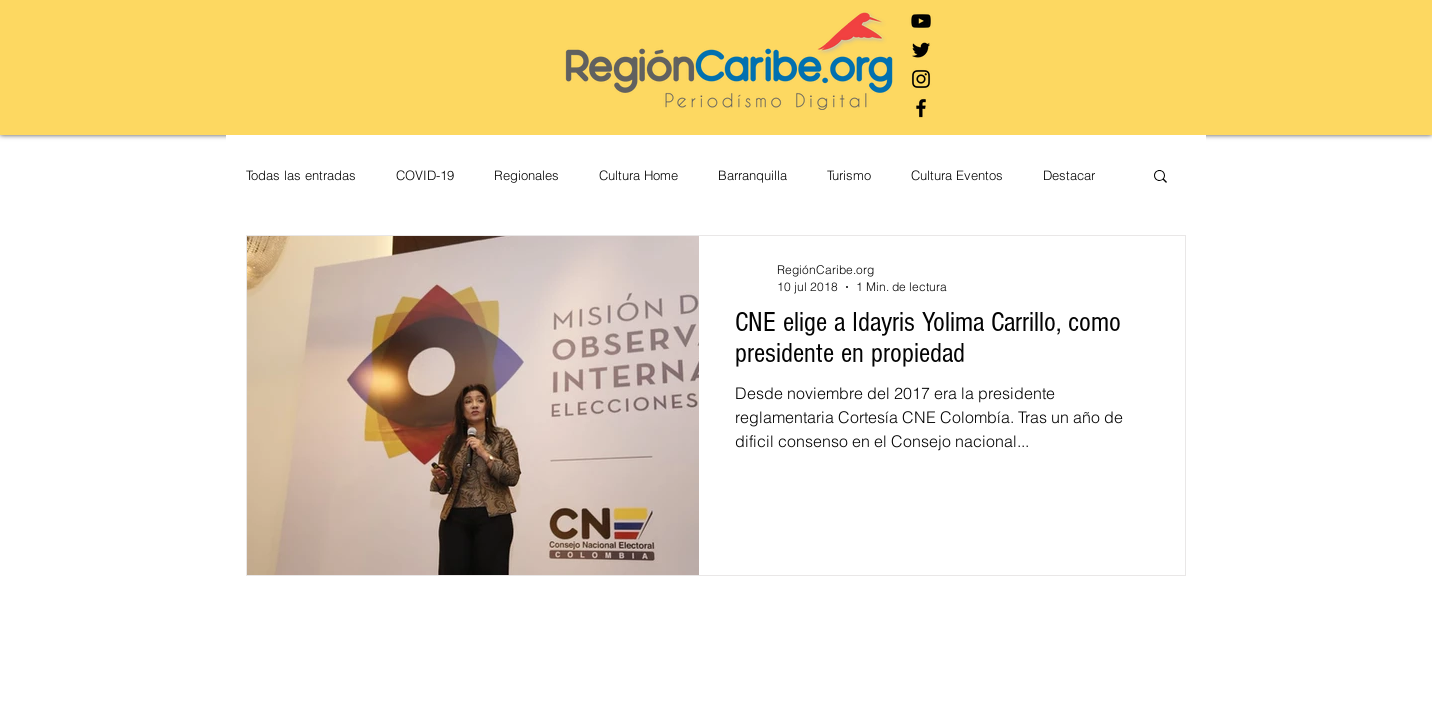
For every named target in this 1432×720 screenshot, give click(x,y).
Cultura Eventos (957, 175)
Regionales (526, 175)
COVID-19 (425, 175)
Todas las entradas (301, 175)
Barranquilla (752, 175)
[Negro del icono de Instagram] (921, 79)
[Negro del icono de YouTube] (921, 21)
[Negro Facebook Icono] (921, 108)
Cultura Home (638, 175)
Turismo (849, 175)
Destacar (1069, 175)
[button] (1160, 177)
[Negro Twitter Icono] (921, 50)
